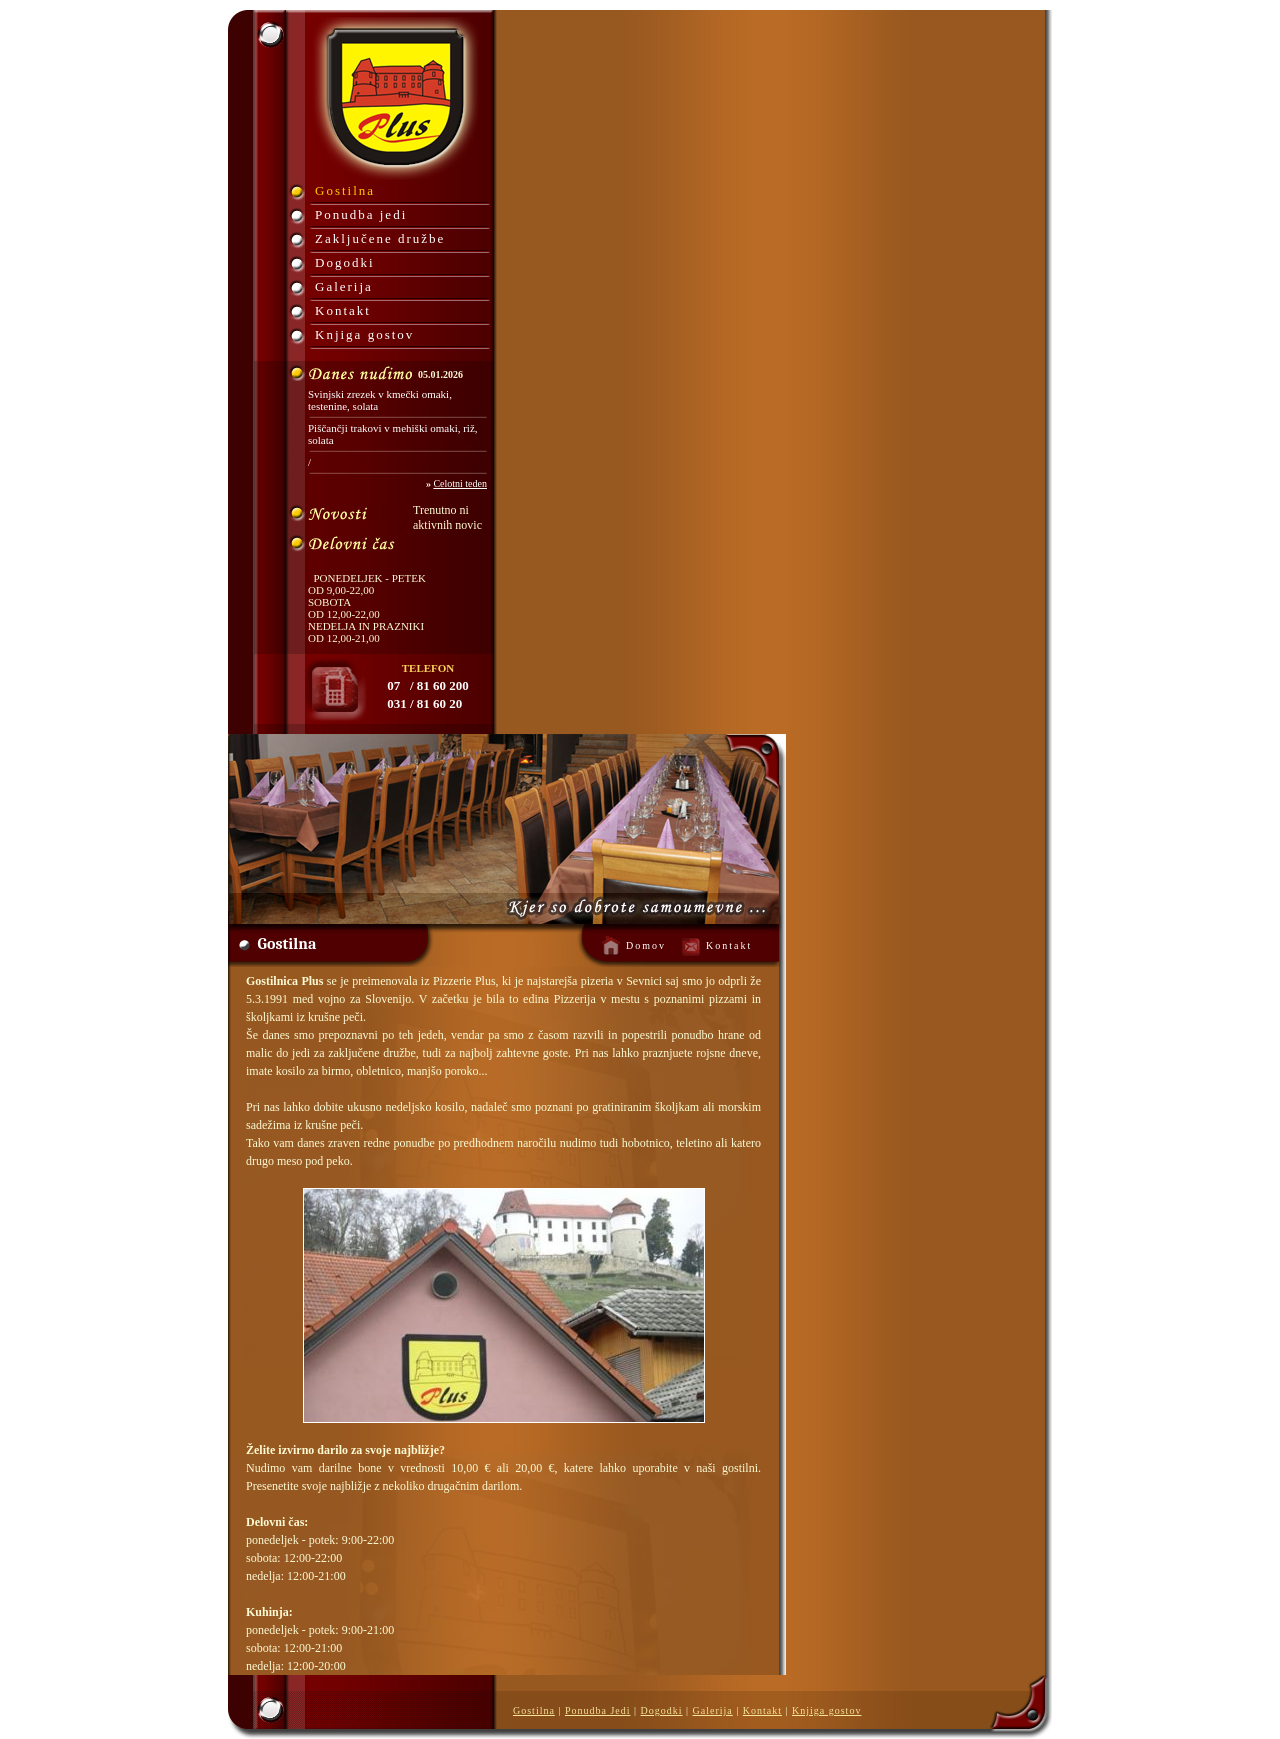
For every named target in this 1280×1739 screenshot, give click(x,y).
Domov (646, 945)
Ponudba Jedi (598, 1710)
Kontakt (343, 310)
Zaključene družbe (380, 238)
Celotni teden (460, 483)
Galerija (344, 286)
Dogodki (345, 262)
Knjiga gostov (364, 334)
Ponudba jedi (361, 214)
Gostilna (345, 190)
